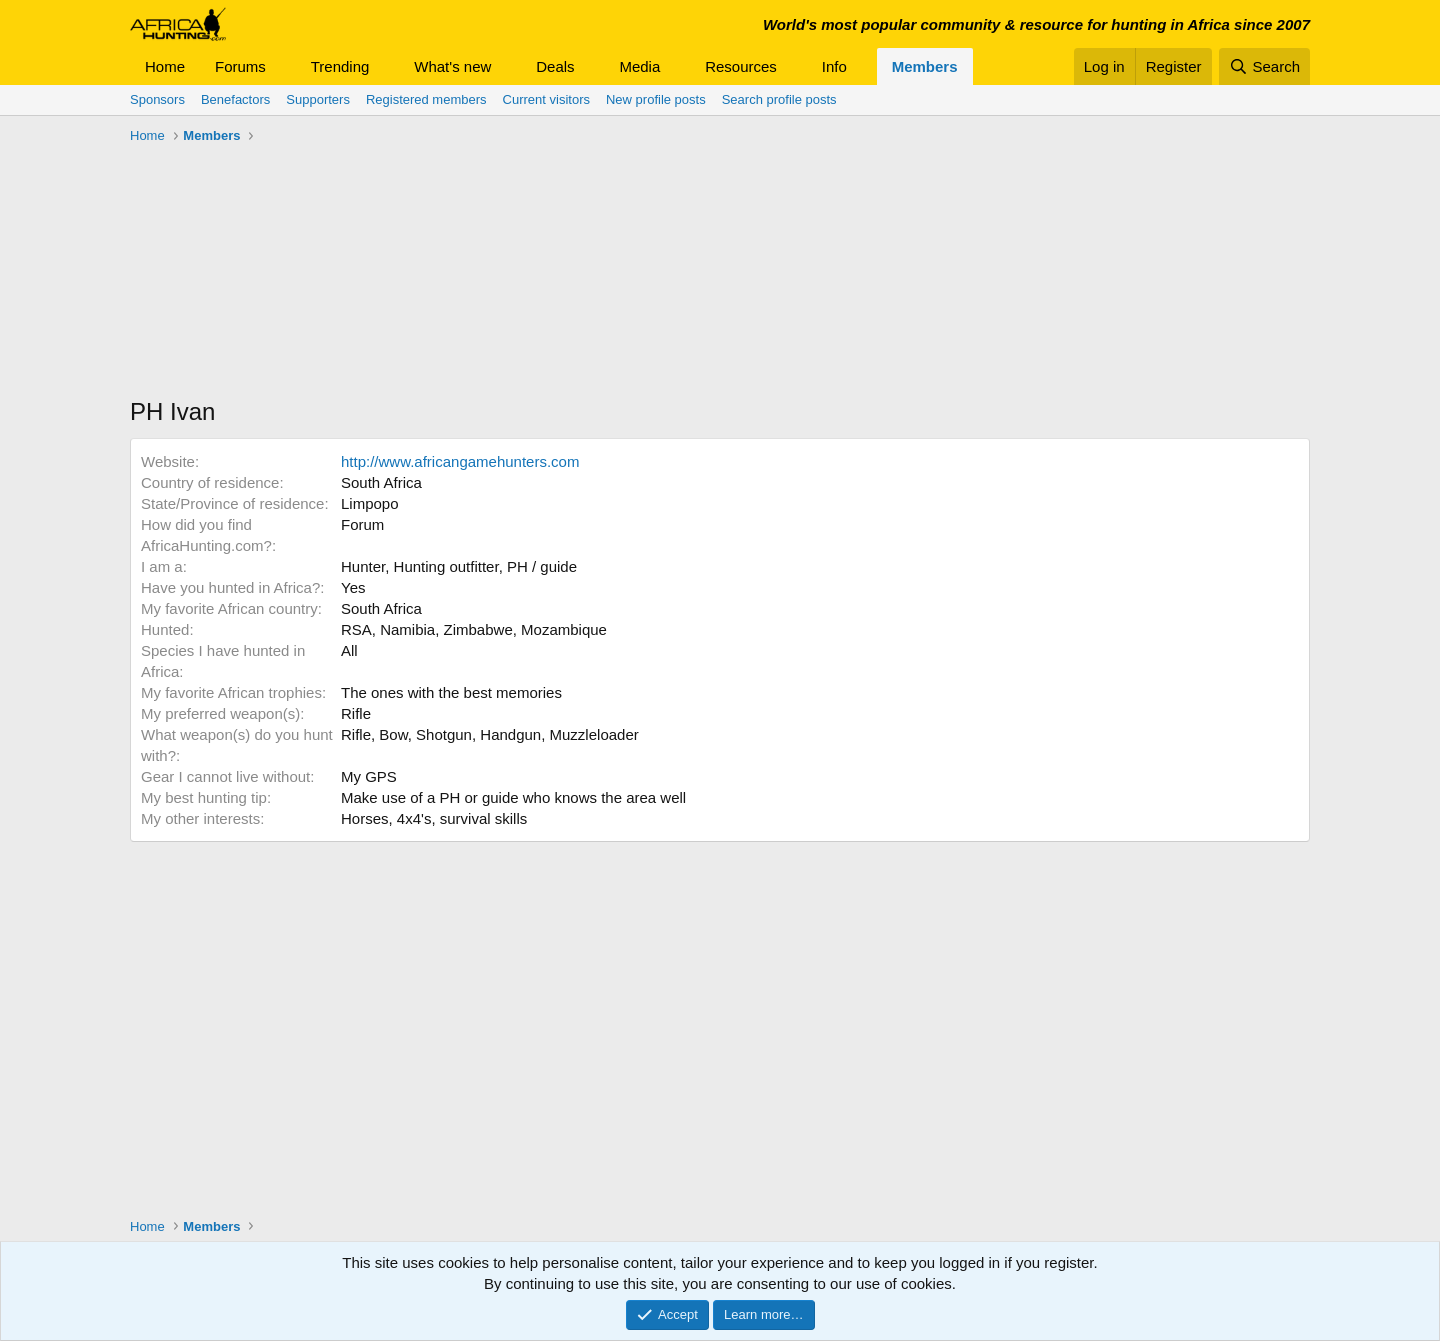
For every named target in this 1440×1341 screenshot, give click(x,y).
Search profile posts (779, 99)
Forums (240, 66)
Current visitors (546, 99)
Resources (741, 66)
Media (639, 66)
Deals (555, 66)
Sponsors (157, 99)
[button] (282, 66)
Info (834, 66)
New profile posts (656, 99)
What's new (452, 66)
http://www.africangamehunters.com (460, 461)
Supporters (318, 99)
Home (165, 66)
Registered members (426, 99)
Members (925, 66)
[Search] (1264, 66)
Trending (340, 66)
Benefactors (235, 99)
